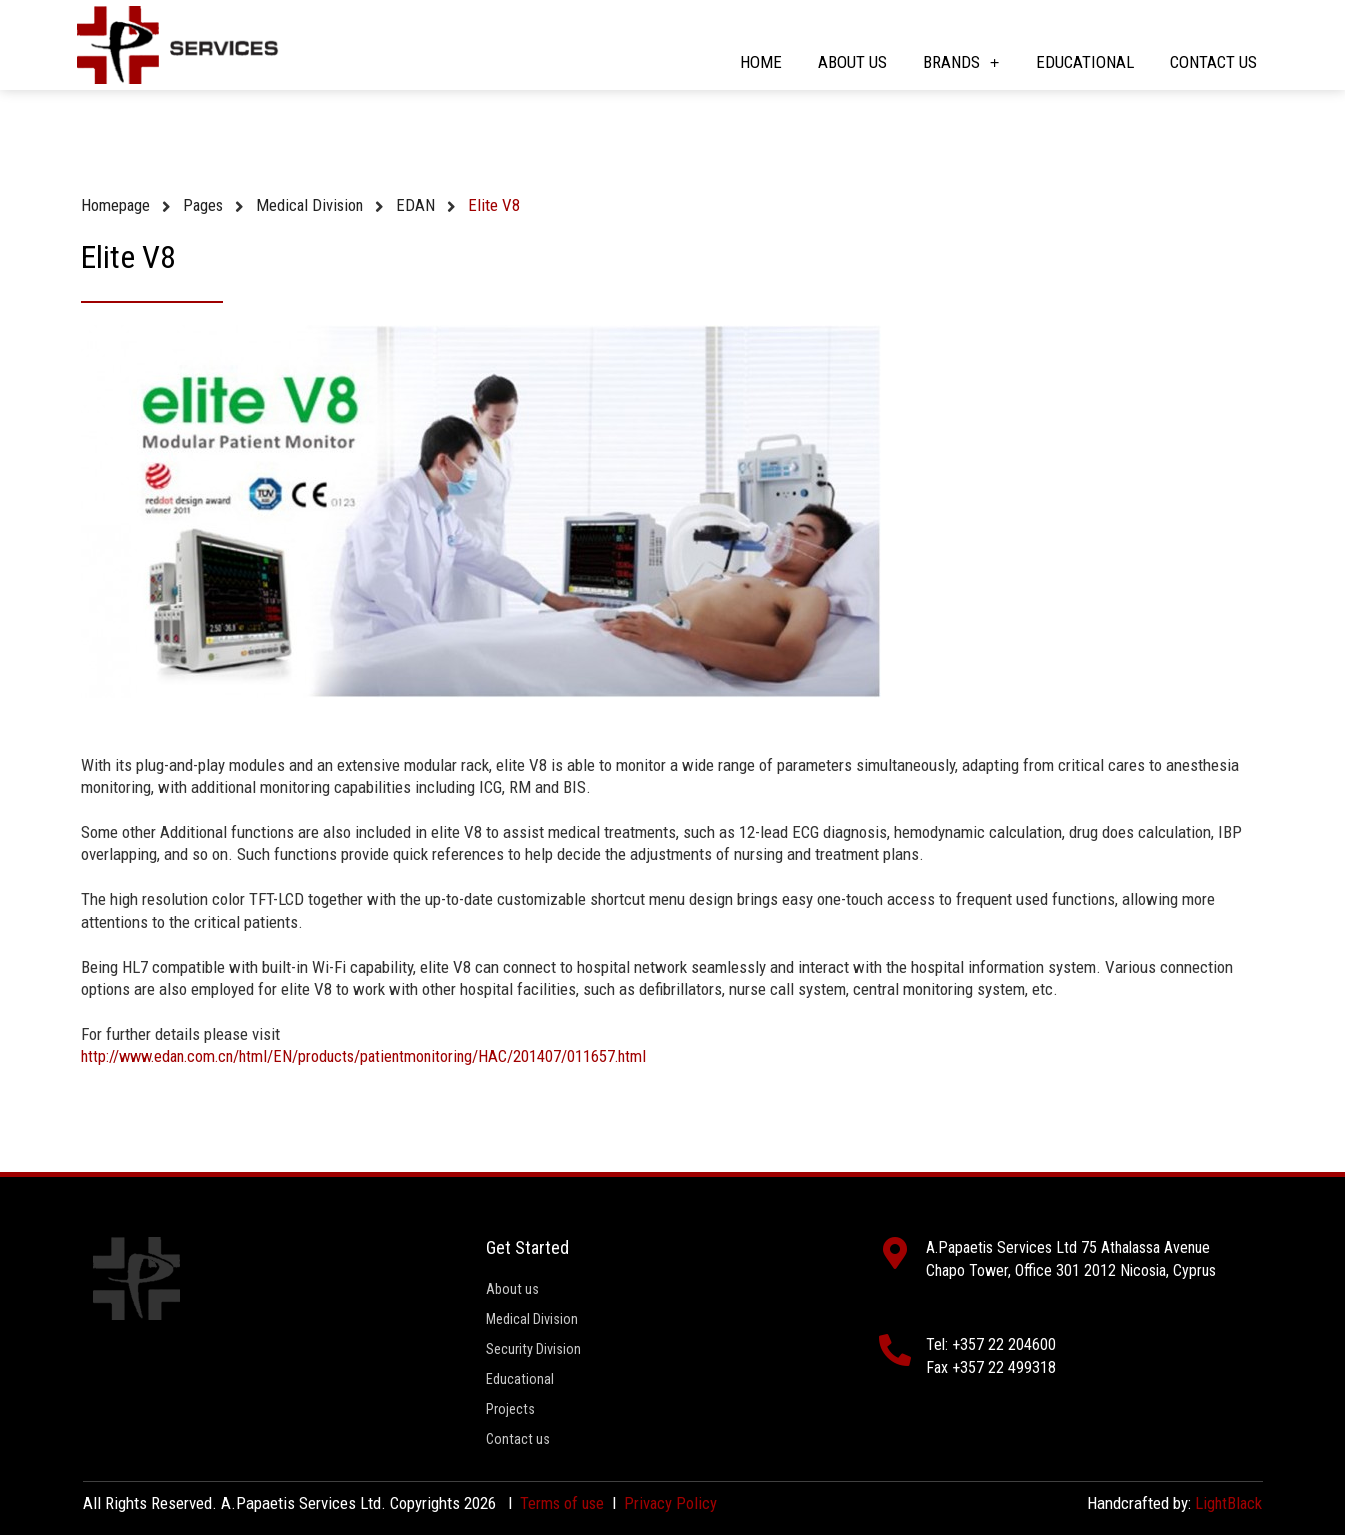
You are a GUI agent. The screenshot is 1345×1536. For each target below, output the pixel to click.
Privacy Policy (674, 1504)
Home (761, 62)
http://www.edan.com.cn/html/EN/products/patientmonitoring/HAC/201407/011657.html (375, 1056)
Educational (1085, 62)
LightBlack (1227, 1504)
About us (852, 62)
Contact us (1213, 62)
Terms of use (563, 1504)
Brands (961, 62)
